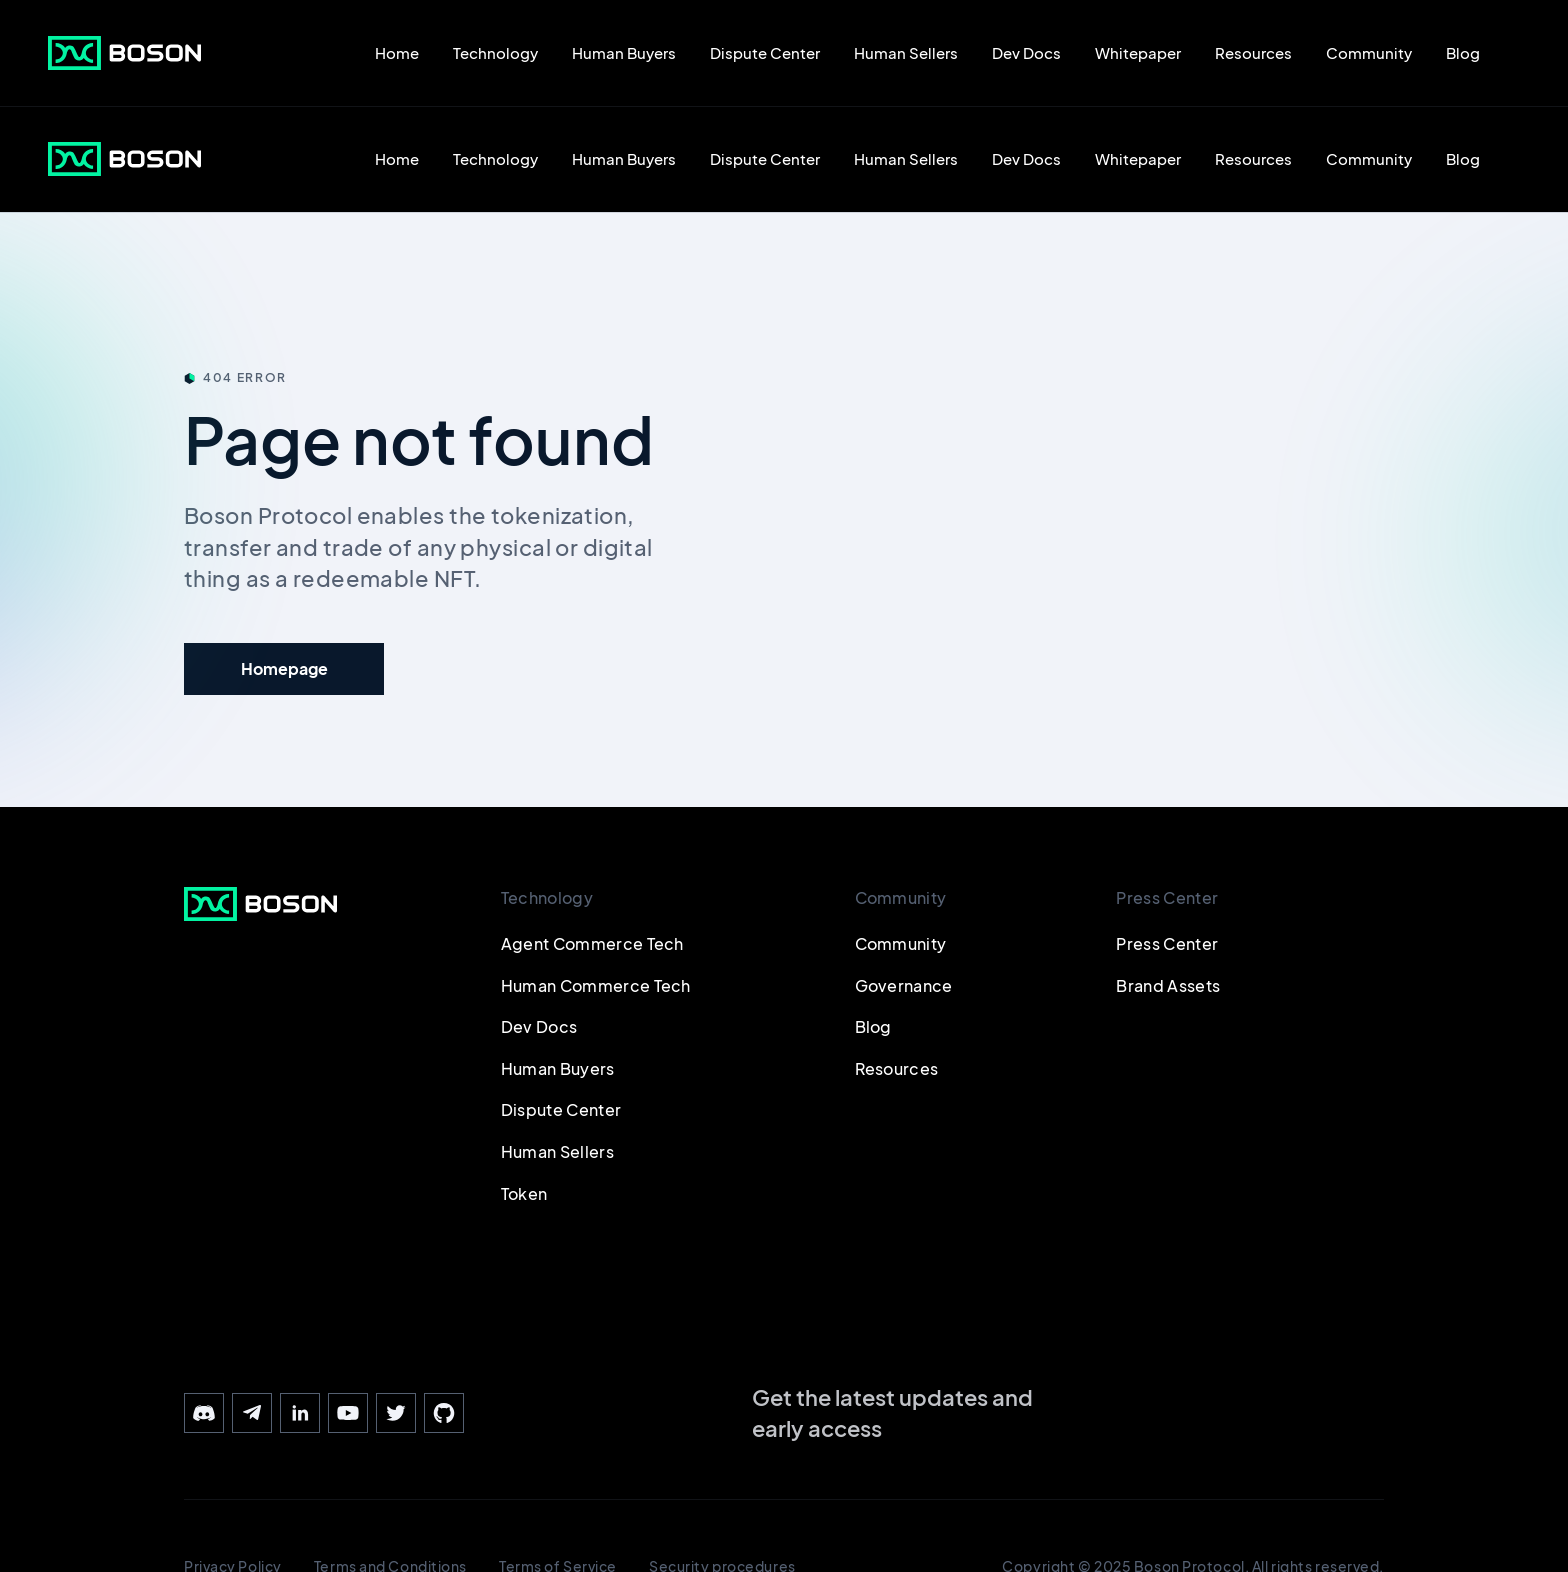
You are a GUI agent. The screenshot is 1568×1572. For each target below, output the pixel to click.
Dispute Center (765, 52)
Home (397, 52)
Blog (1463, 52)
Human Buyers (624, 52)
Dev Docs (1026, 52)
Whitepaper (1138, 52)
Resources (1253, 52)
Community (1369, 52)
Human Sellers (906, 52)
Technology (495, 52)
